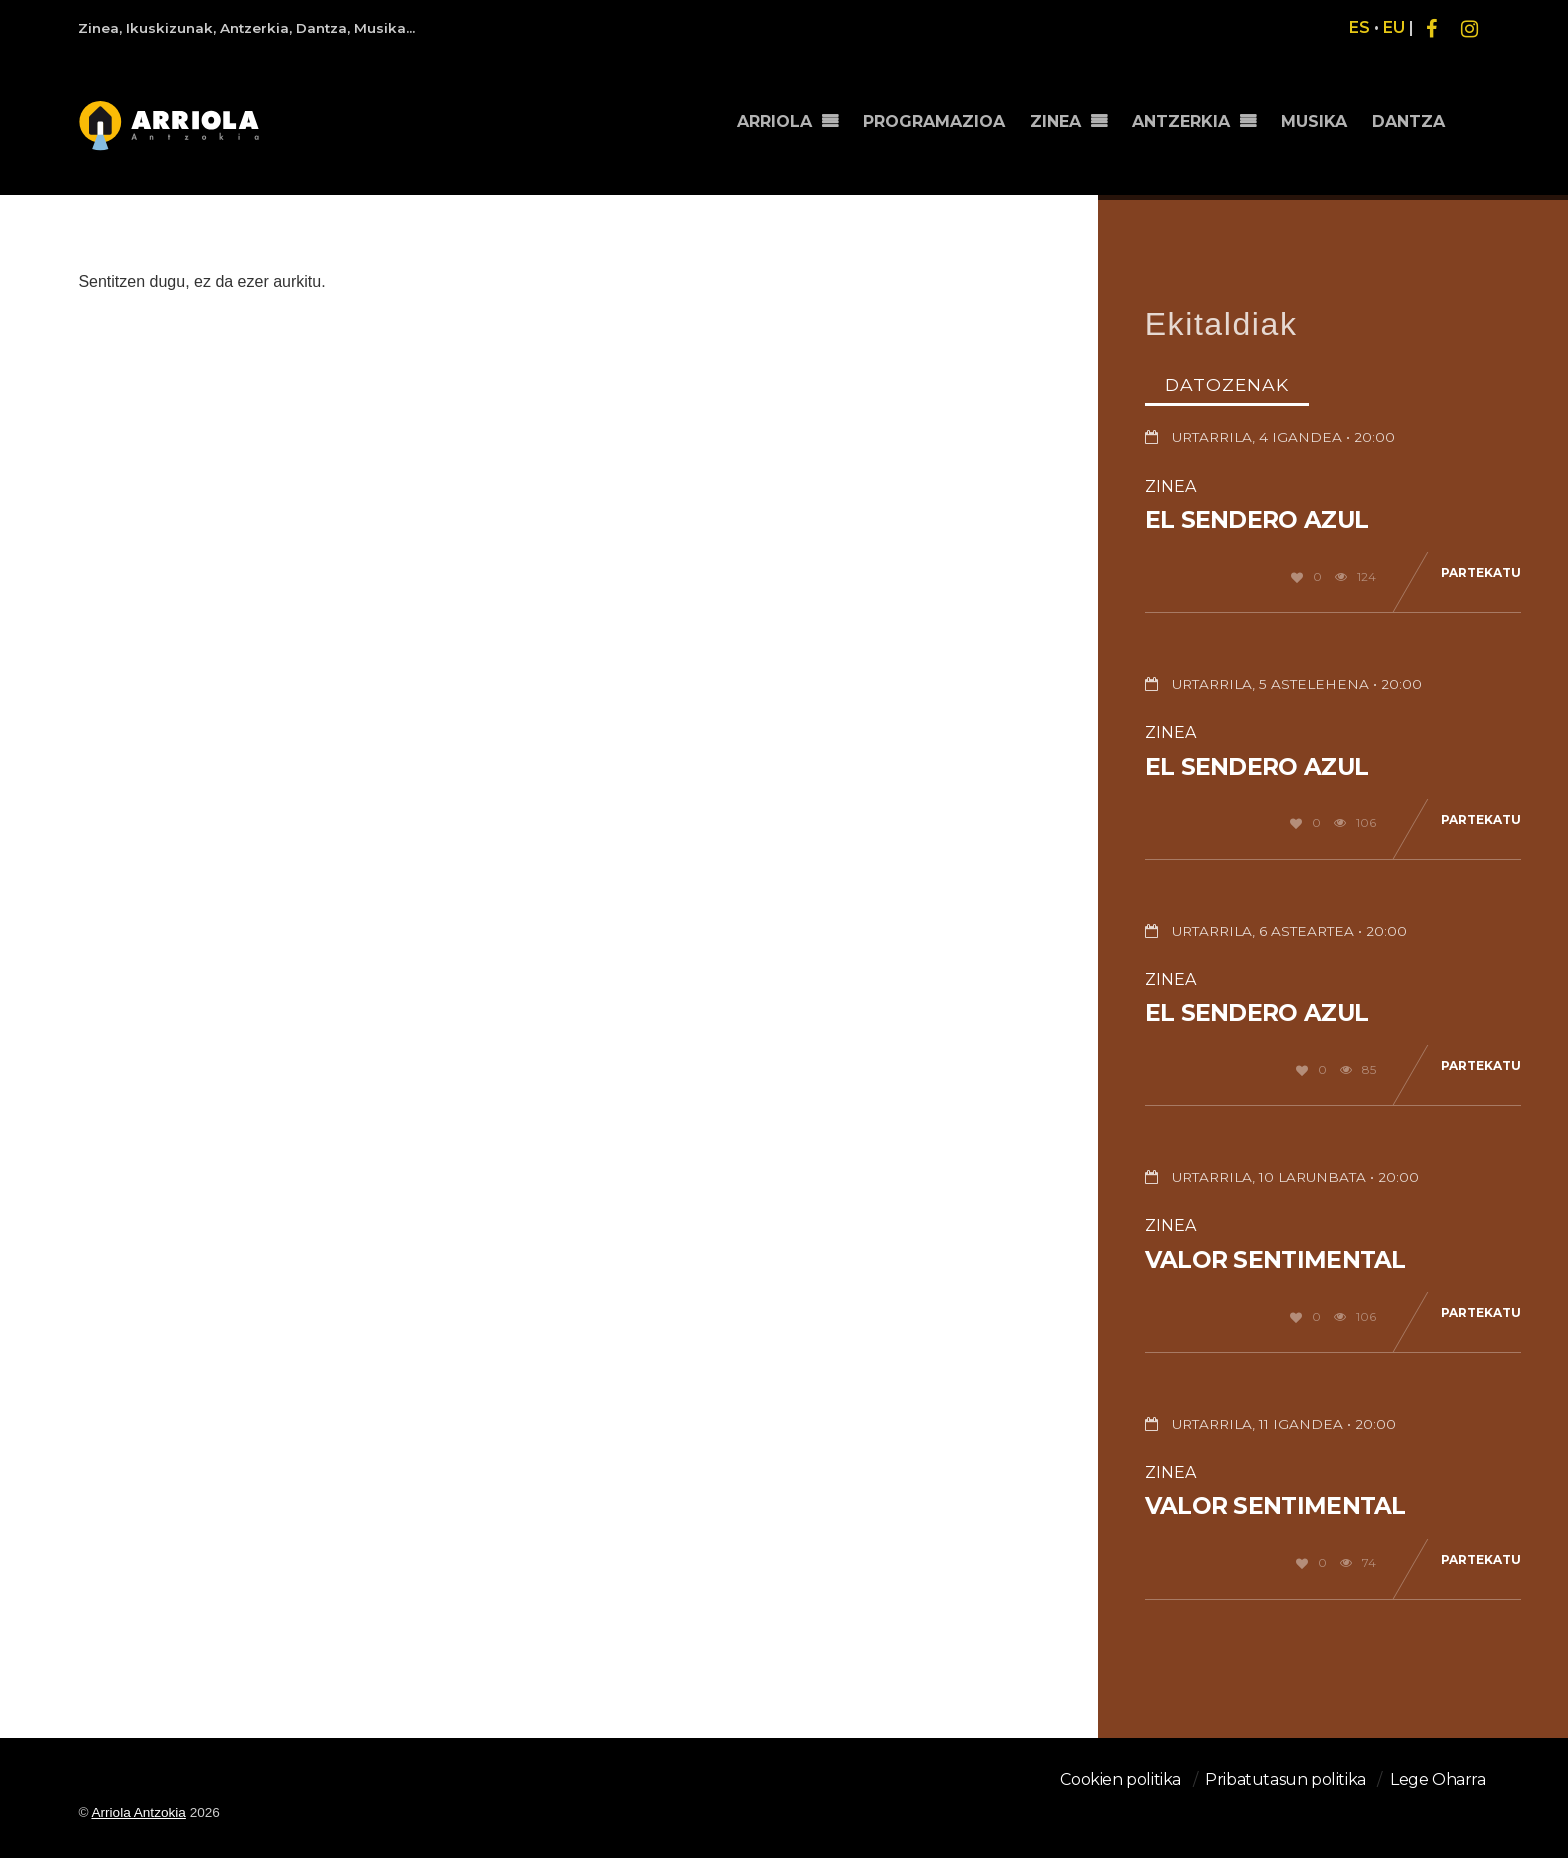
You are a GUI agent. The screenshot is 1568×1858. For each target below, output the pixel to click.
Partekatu (1481, 572)
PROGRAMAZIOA (934, 121)
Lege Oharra (1438, 1779)
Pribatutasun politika (1285, 1779)
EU (1394, 27)
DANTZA (1408, 121)
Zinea (1170, 486)
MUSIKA (1314, 121)
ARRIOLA (774, 121)
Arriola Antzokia (138, 1812)
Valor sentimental (1275, 1260)
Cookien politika (1120, 1779)
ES (1359, 27)
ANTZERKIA (1181, 121)
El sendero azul (1257, 520)
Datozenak (1227, 384)
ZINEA (1055, 121)
